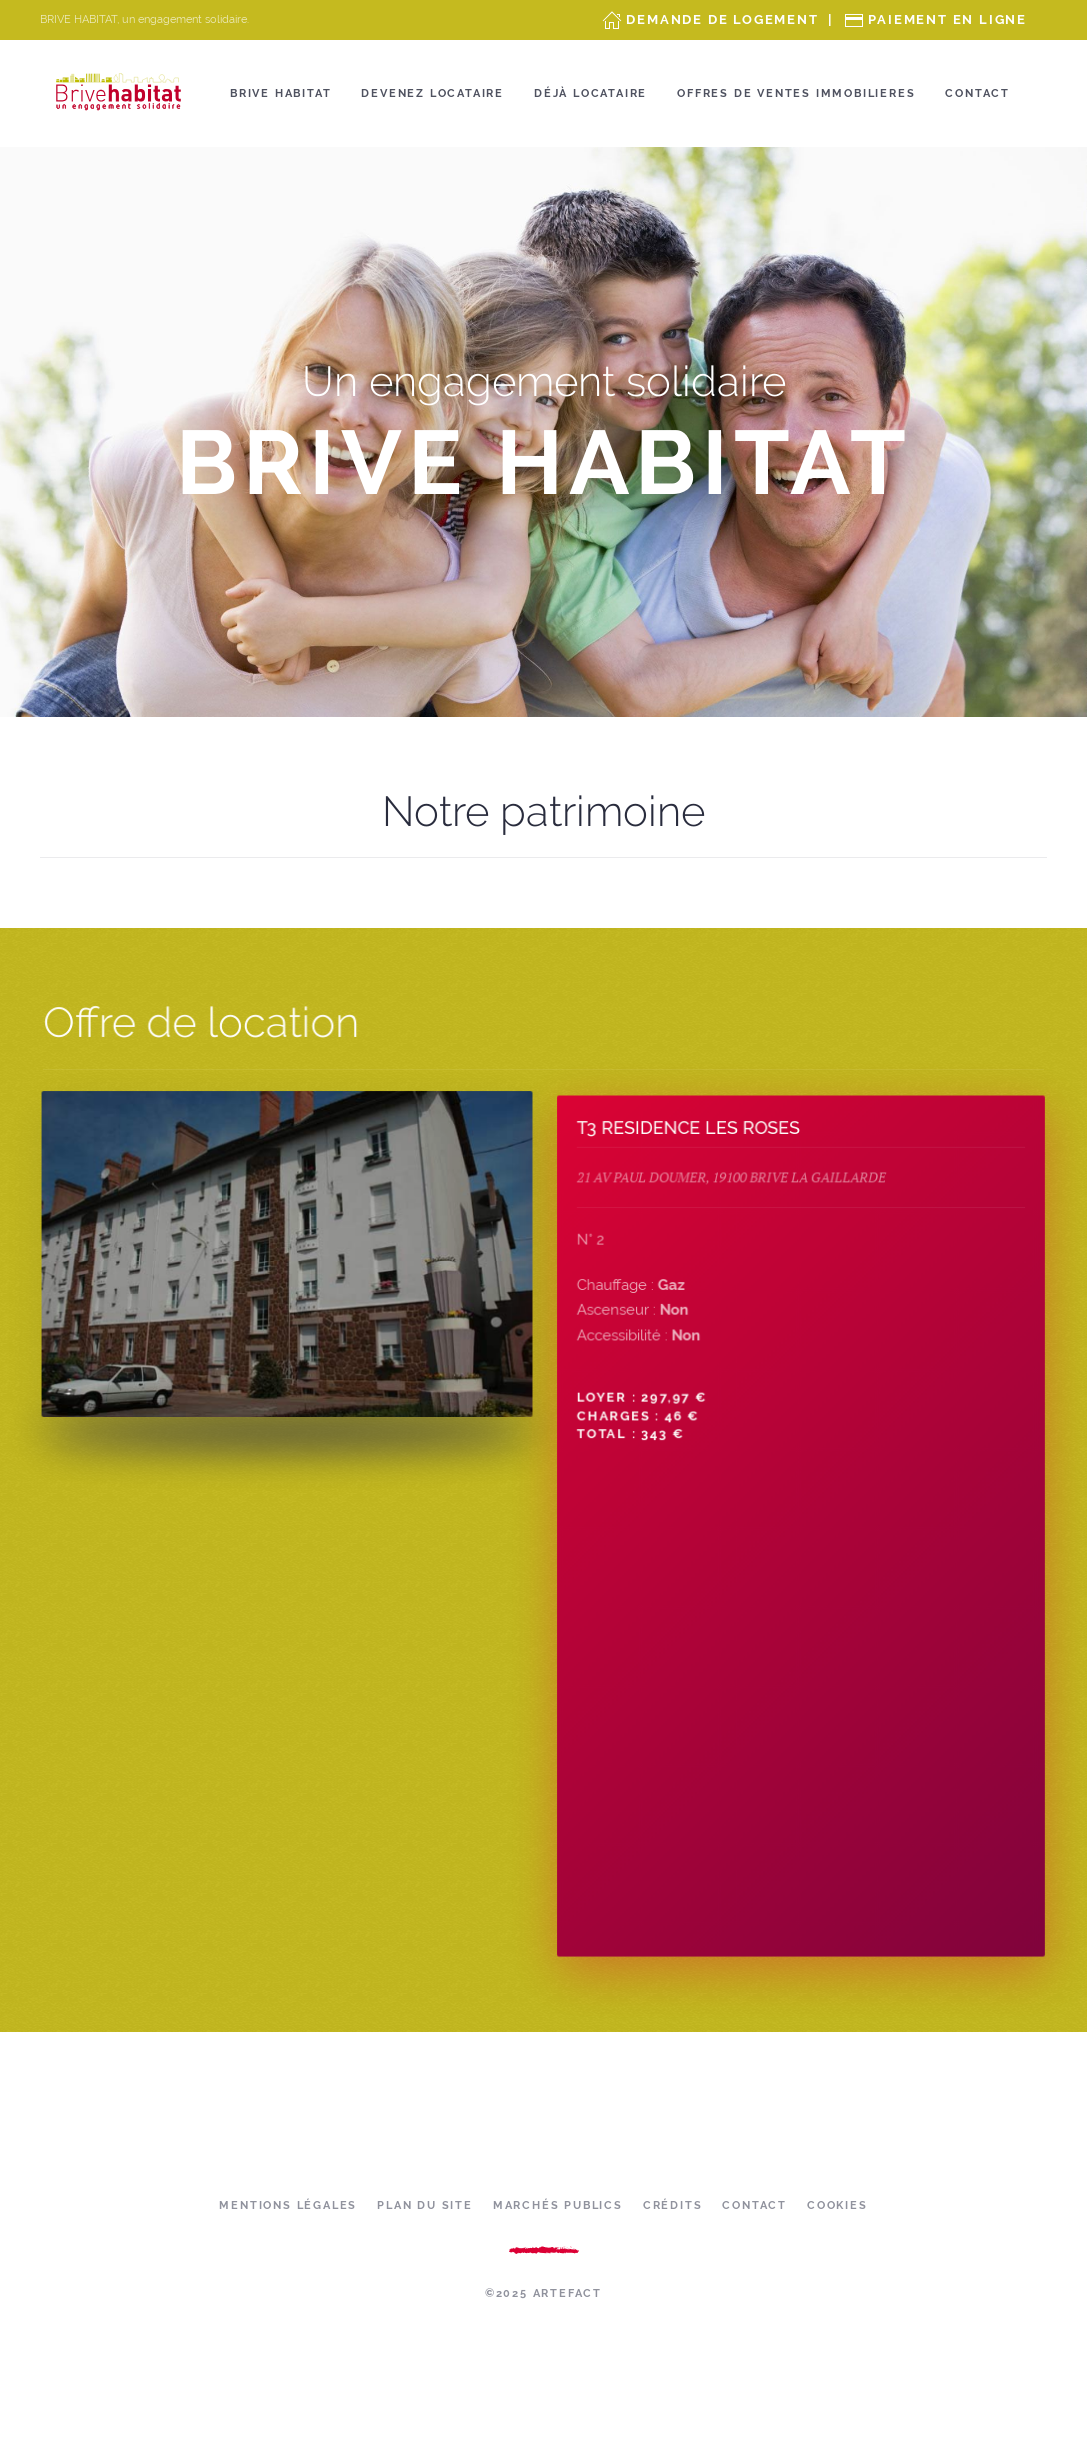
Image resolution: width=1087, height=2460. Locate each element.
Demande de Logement (722, 19)
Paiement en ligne (947, 19)
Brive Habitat (280, 93)
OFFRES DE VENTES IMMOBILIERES (796, 93)
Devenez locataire (432, 93)
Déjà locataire (590, 93)
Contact (977, 93)
